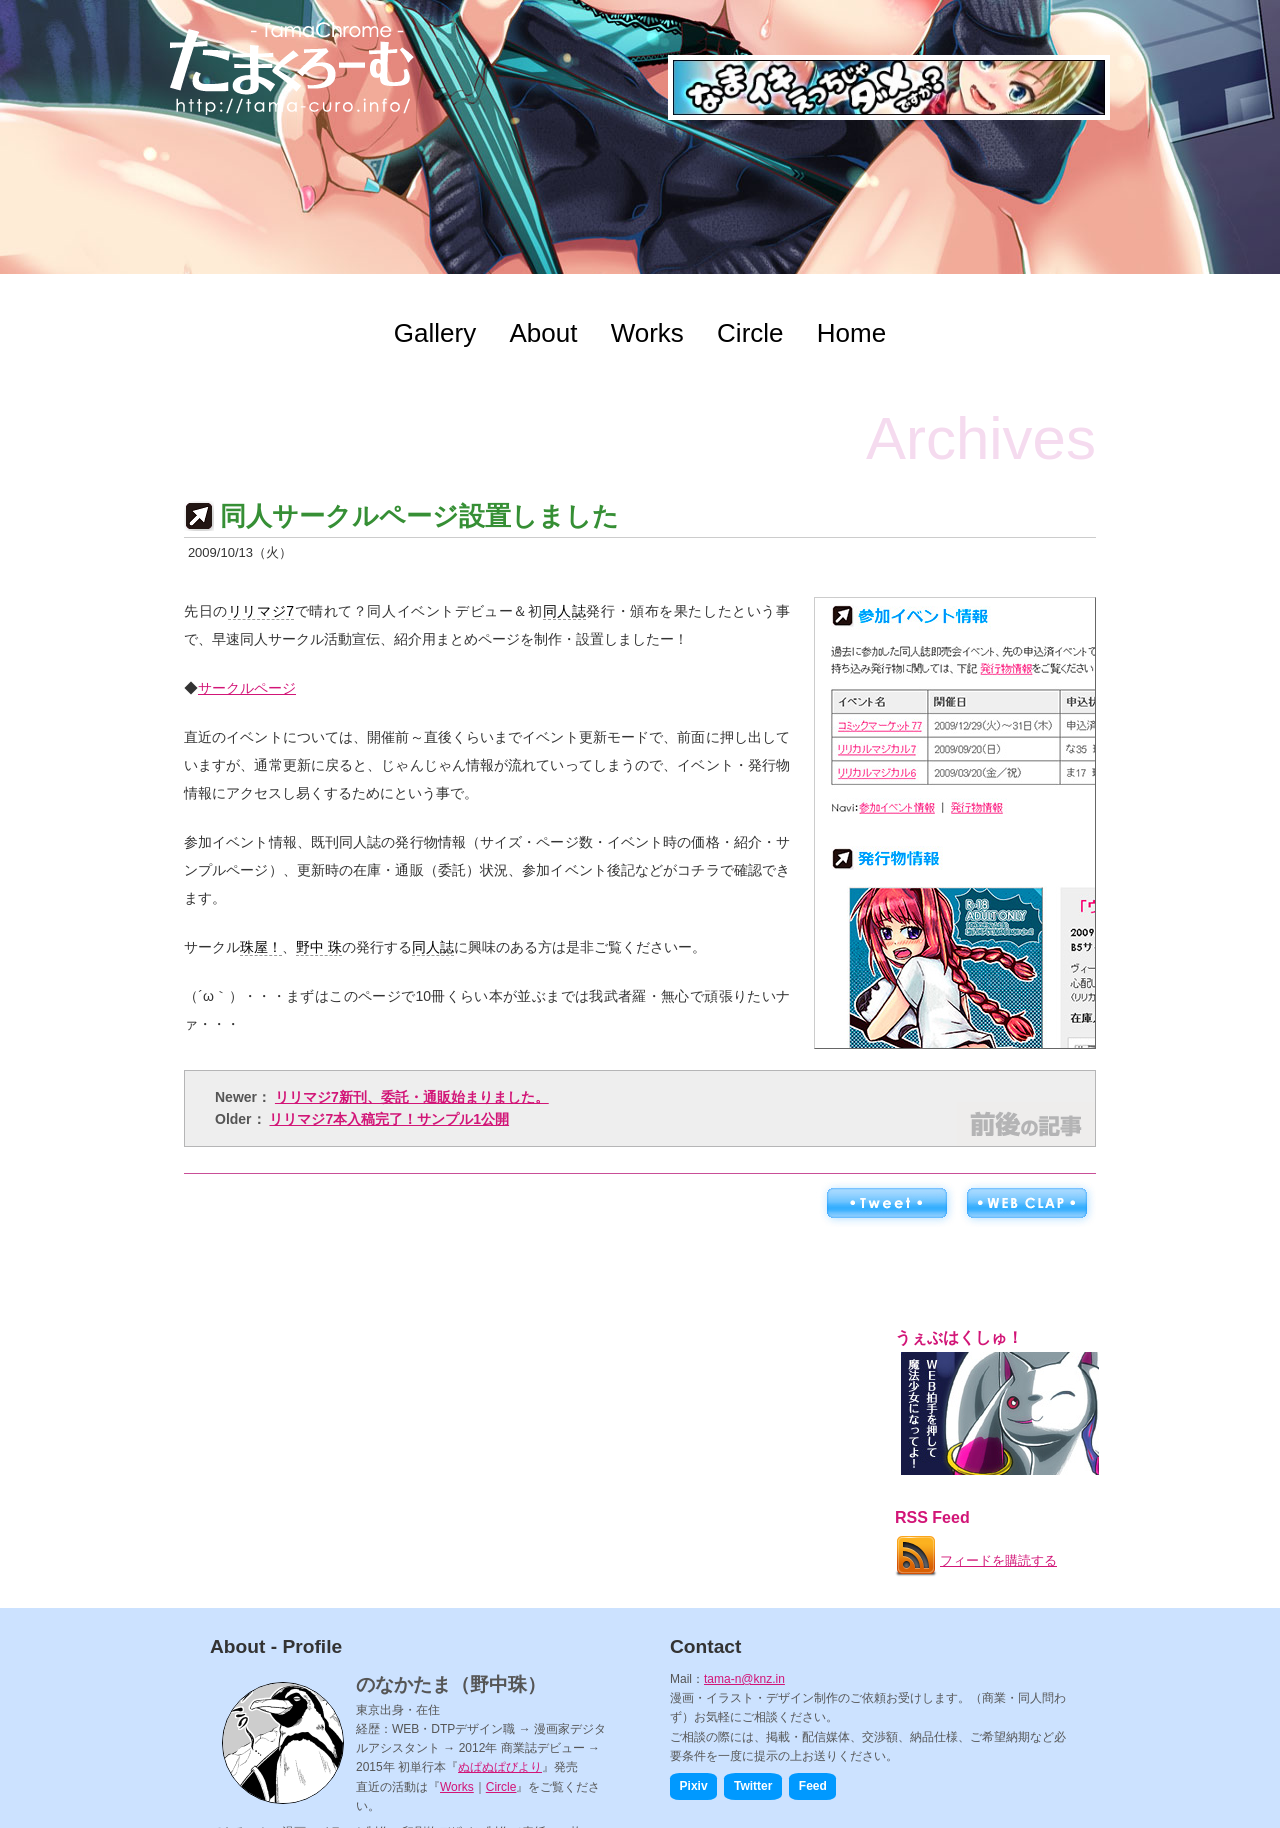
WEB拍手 (1026, 1204)
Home (851, 333)
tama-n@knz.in (744, 1679)
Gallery (435, 333)
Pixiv (694, 1786)
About (543, 333)
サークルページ (247, 688)
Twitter (753, 1786)
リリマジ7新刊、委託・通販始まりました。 (412, 1097)
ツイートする (886, 1204)
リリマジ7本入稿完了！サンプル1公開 (389, 1119)
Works (647, 333)
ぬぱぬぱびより (500, 1767)
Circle (750, 333)
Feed (813, 1786)
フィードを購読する (974, 1552)
